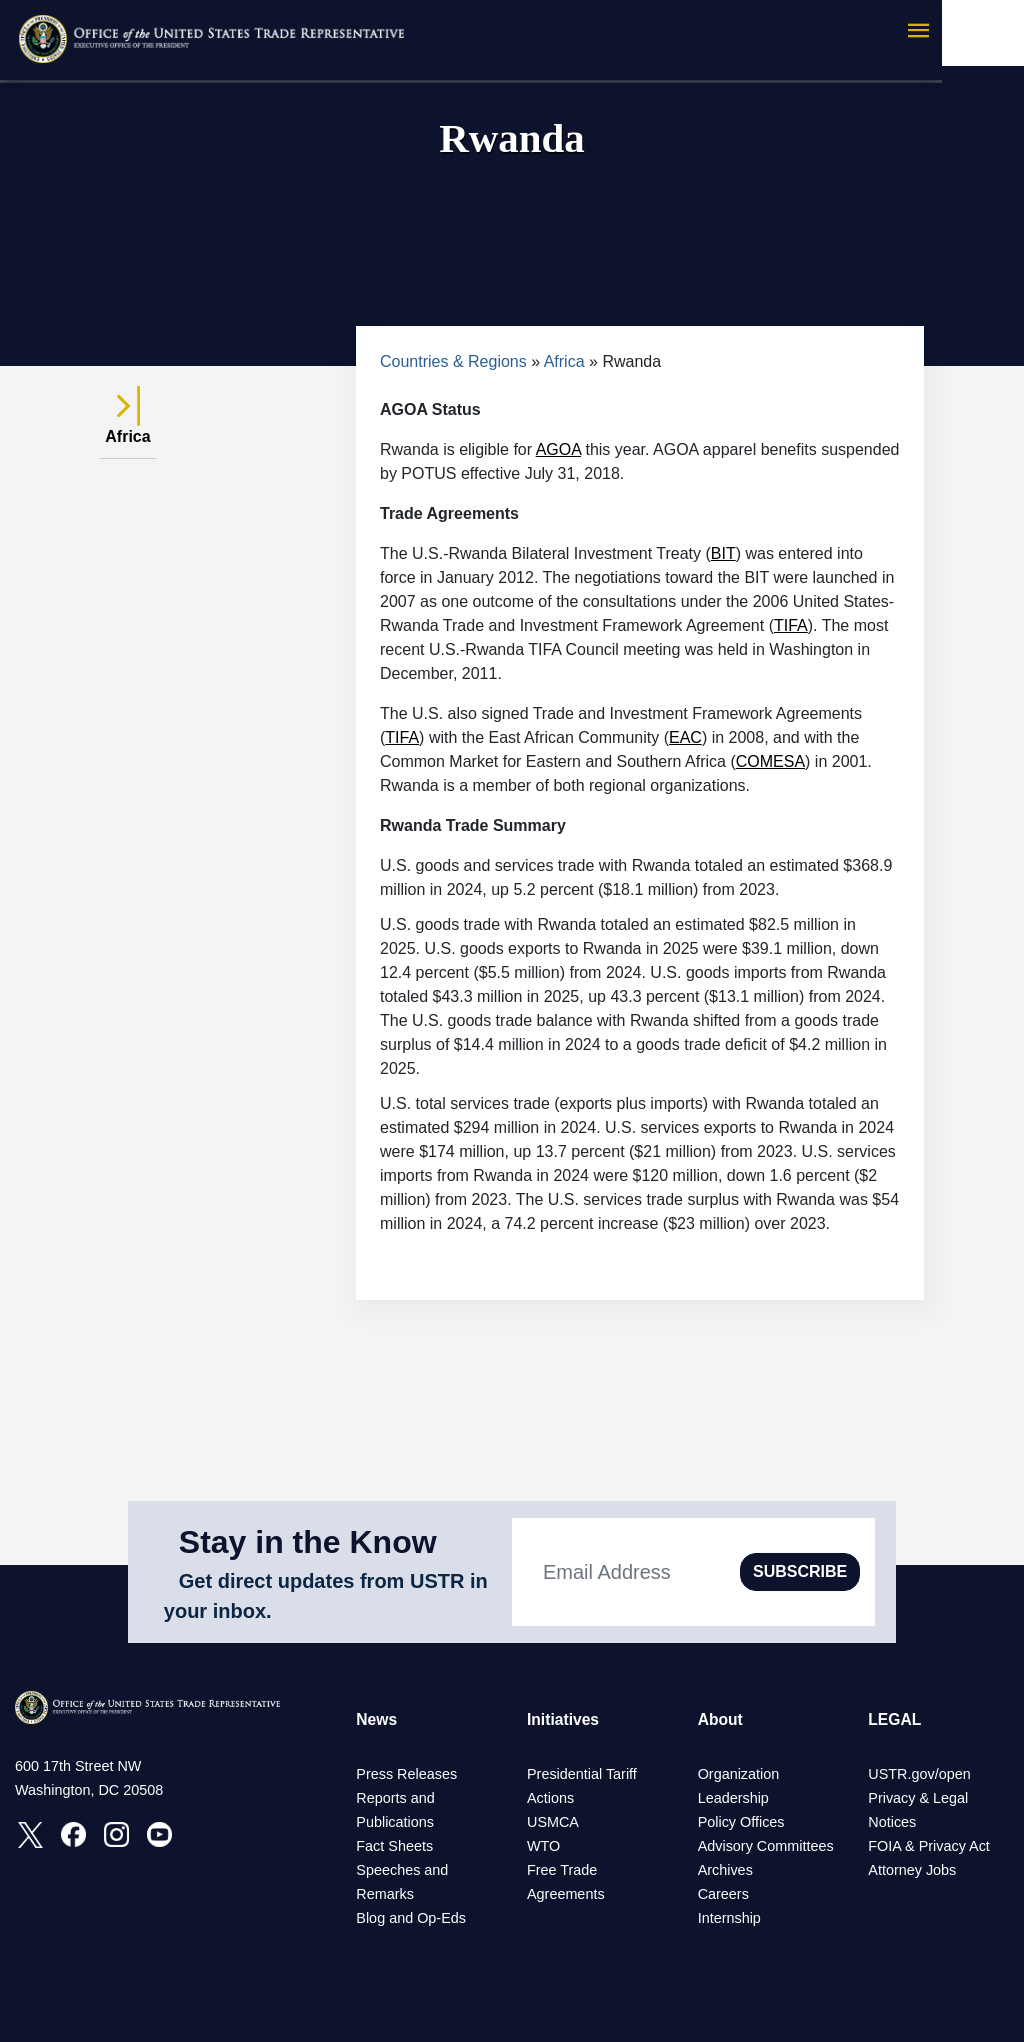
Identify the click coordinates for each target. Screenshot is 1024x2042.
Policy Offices (741, 1822)
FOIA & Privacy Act (929, 1846)
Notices (892, 1822)
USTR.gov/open (919, 1774)
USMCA (553, 1822)
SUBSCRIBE (800, 1571)
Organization (739, 1774)
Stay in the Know (308, 1542)
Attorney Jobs (912, 1870)
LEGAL (895, 1719)
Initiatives (564, 1719)
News (377, 1719)
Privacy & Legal (918, 1798)
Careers (723, 1894)
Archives (725, 1870)
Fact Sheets (394, 1846)
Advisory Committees (766, 1846)
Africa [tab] (127, 425)
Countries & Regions (453, 361)
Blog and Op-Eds (411, 1918)
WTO (543, 1846)
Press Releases (406, 1774)
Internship (729, 1918)
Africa (564, 361)
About (721, 1719)
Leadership (733, 1798)
